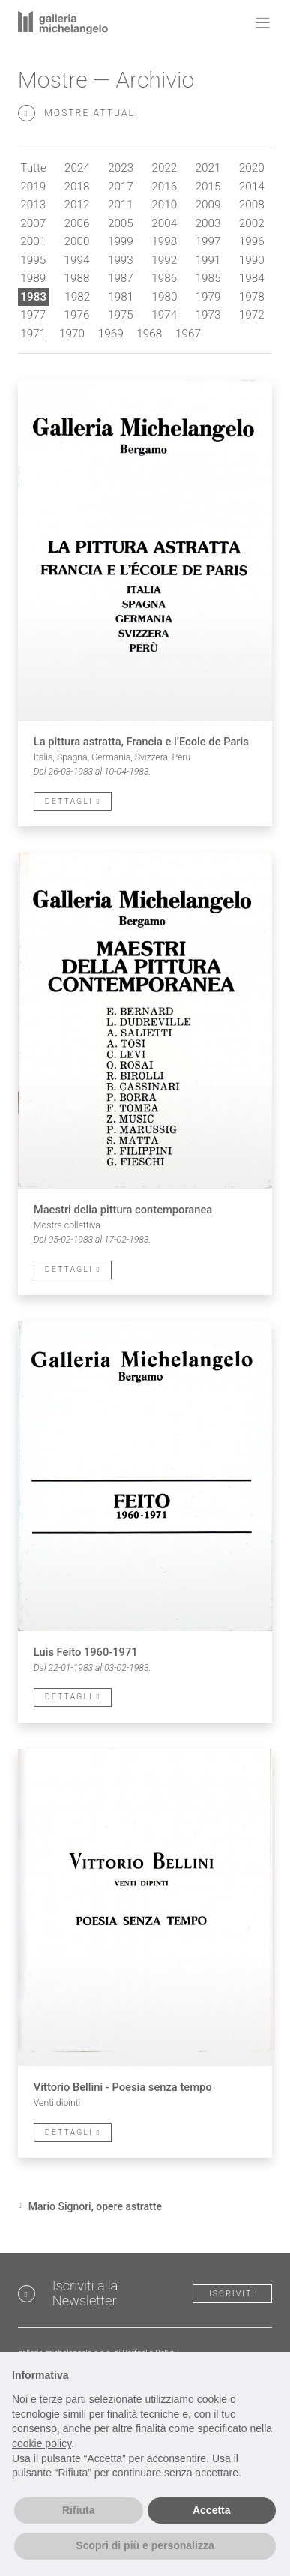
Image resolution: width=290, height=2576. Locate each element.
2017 (120, 186)
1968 (149, 333)
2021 (208, 168)
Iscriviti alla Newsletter (85, 2293)
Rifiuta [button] (78, 2510)
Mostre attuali (78, 113)
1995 (33, 260)
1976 (77, 315)
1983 (33, 297)
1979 (208, 297)
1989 (33, 278)
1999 (120, 241)
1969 (111, 333)
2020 (252, 168)
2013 (33, 204)
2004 (164, 223)
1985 (207, 278)
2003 (207, 223)
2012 (77, 204)
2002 (252, 223)
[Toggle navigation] (259, 22)
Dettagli (73, 801)
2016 (164, 186)
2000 (77, 241)
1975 (120, 315)
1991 (207, 260)
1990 (252, 260)
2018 (77, 186)
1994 (77, 260)
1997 (207, 241)
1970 (72, 333)
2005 (120, 223)
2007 (33, 223)
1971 (33, 333)
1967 (188, 333)
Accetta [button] (212, 2510)
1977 (33, 315)
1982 (77, 297)
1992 (164, 260)
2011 (120, 204)
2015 (207, 186)
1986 (164, 278)
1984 (252, 278)
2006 (77, 223)
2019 (33, 186)
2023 (120, 168)
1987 (120, 278)
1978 (252, 297)
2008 (252, 204)
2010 (164, 204)
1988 (77, 278)
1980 (165, 297)
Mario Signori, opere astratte (95, 2206)
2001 (33, 241)
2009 (207, 204)
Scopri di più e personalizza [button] (145, 2545)
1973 (207, 315)
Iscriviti (232, 2294)
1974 (164, 315)
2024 (77, 168)
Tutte (33, 168)
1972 (252, 315)
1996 (252, 241)
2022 (164, 168)
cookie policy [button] (41, 2443)
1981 (120, 297)
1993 (120, 260)
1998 (164, 241)
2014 (252, 186)
